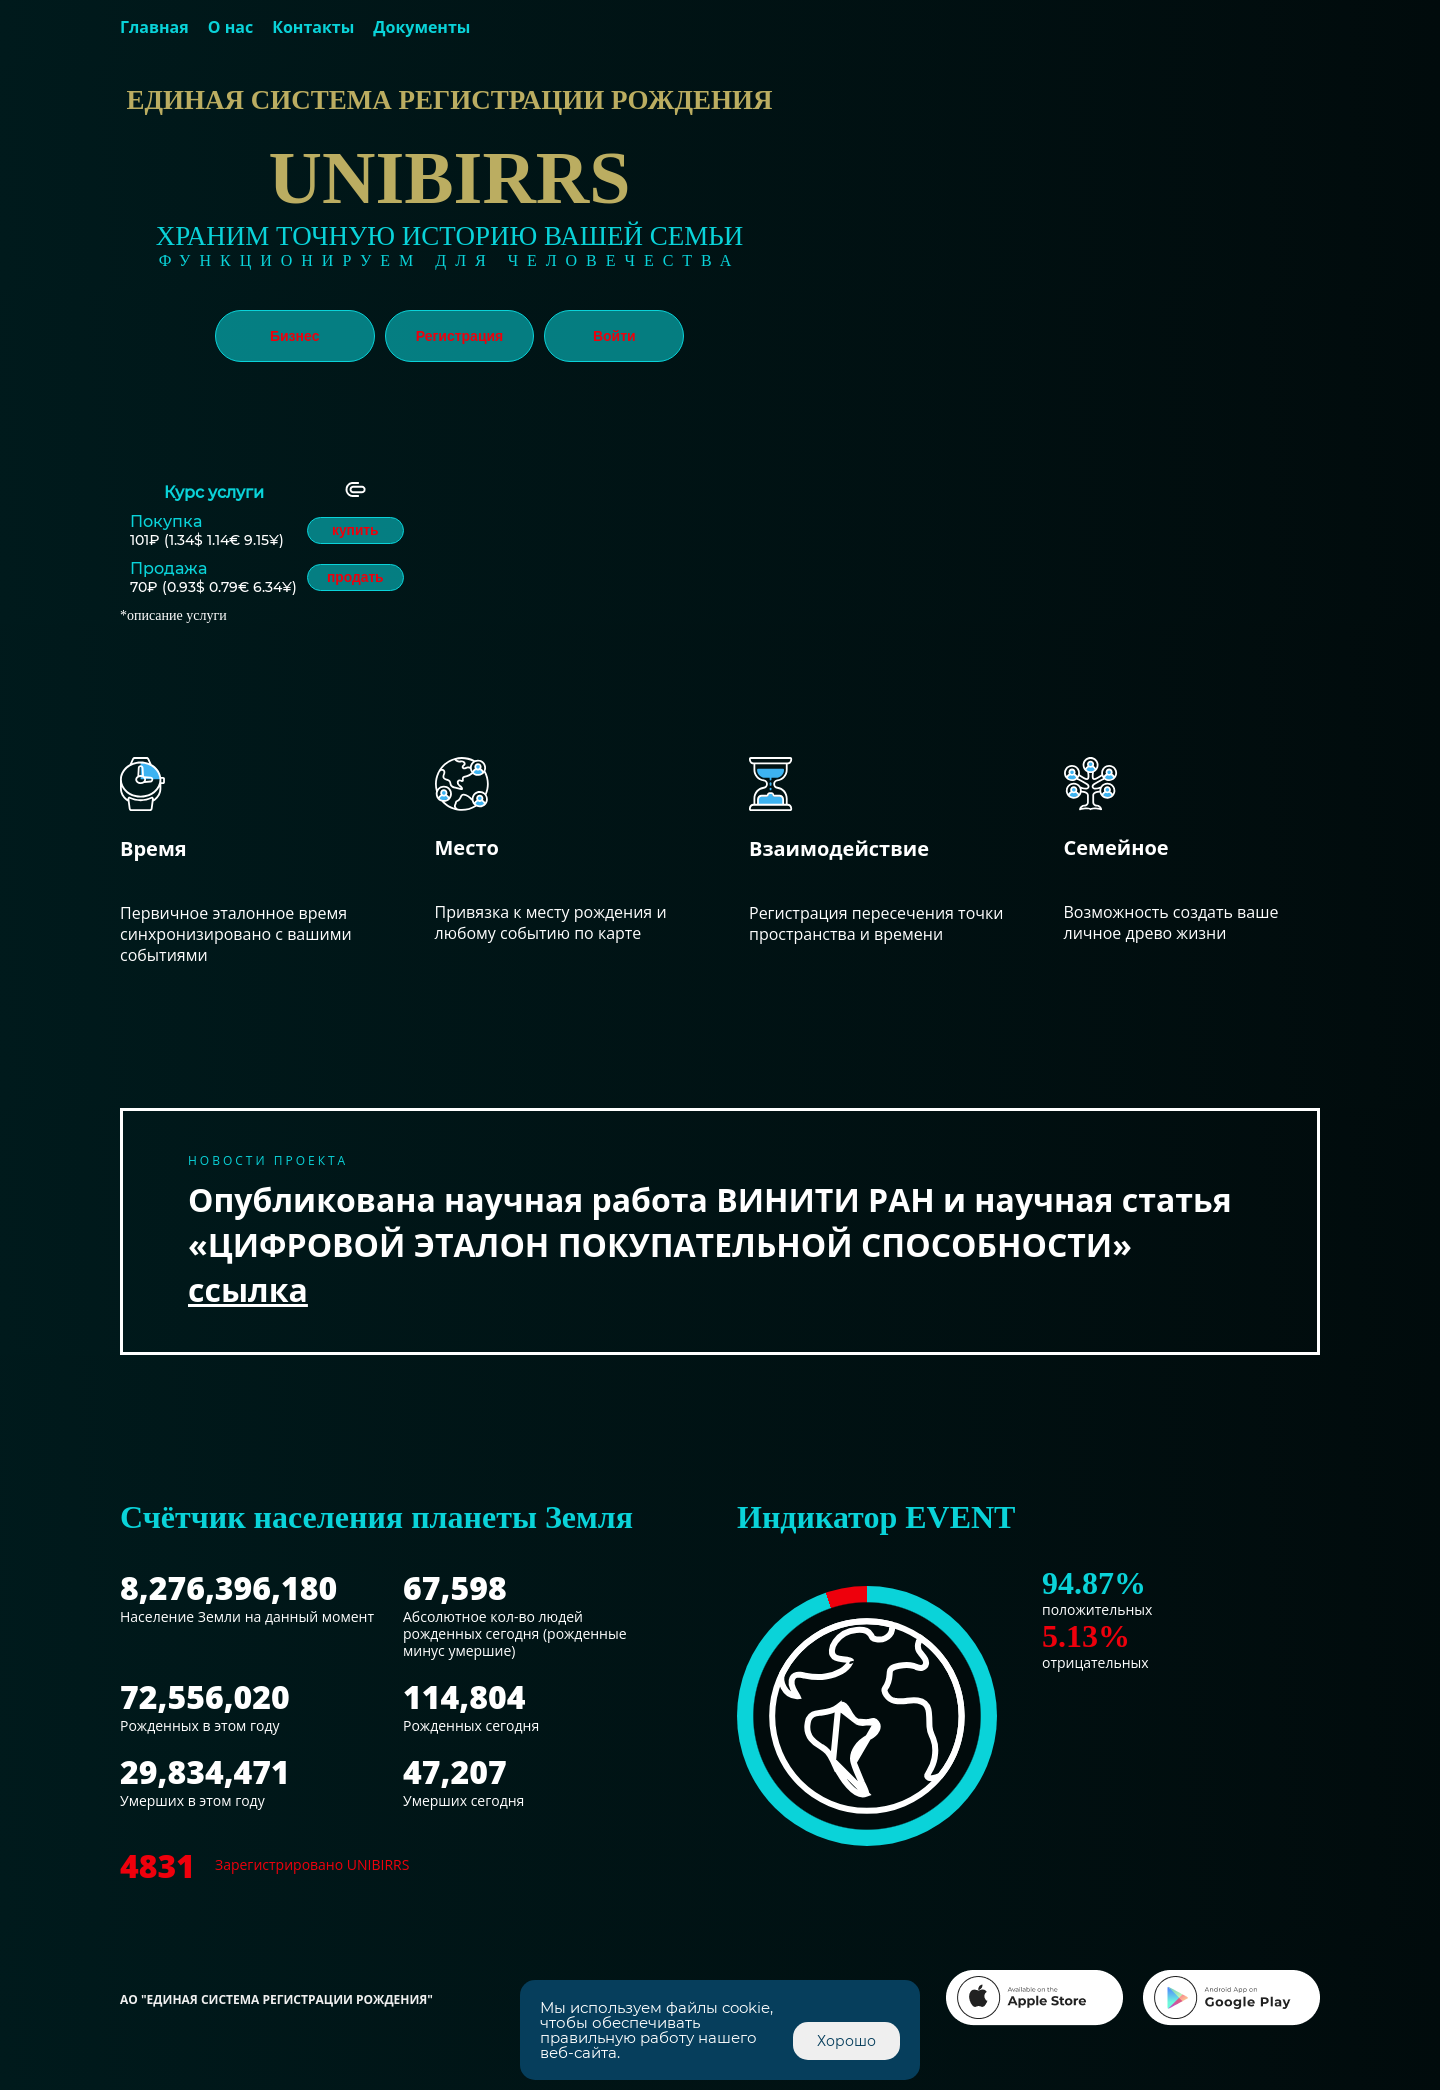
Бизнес (294, 336)
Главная (154, 27)
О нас (230, 27)
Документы (421, 27)
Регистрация (460, 336)
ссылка (248, 1289)
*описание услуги (173, 615)
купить (356, 531)
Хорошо (846, 2041)
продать (357, 578)
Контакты (313, 27)
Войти (614, 336)
